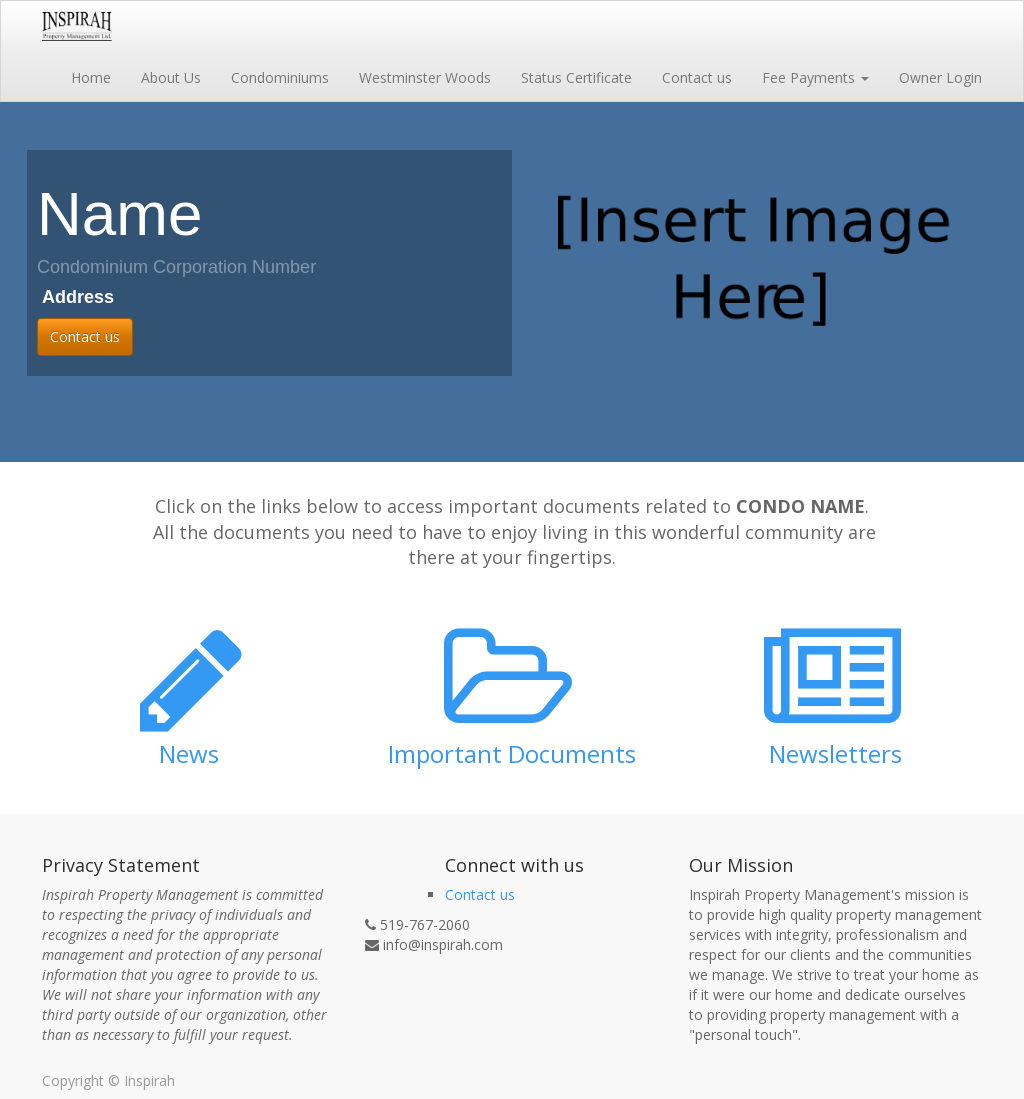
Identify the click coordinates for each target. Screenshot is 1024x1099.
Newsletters (835, 753)
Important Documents (512, 753)
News (189, 753)
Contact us (85, 336)
